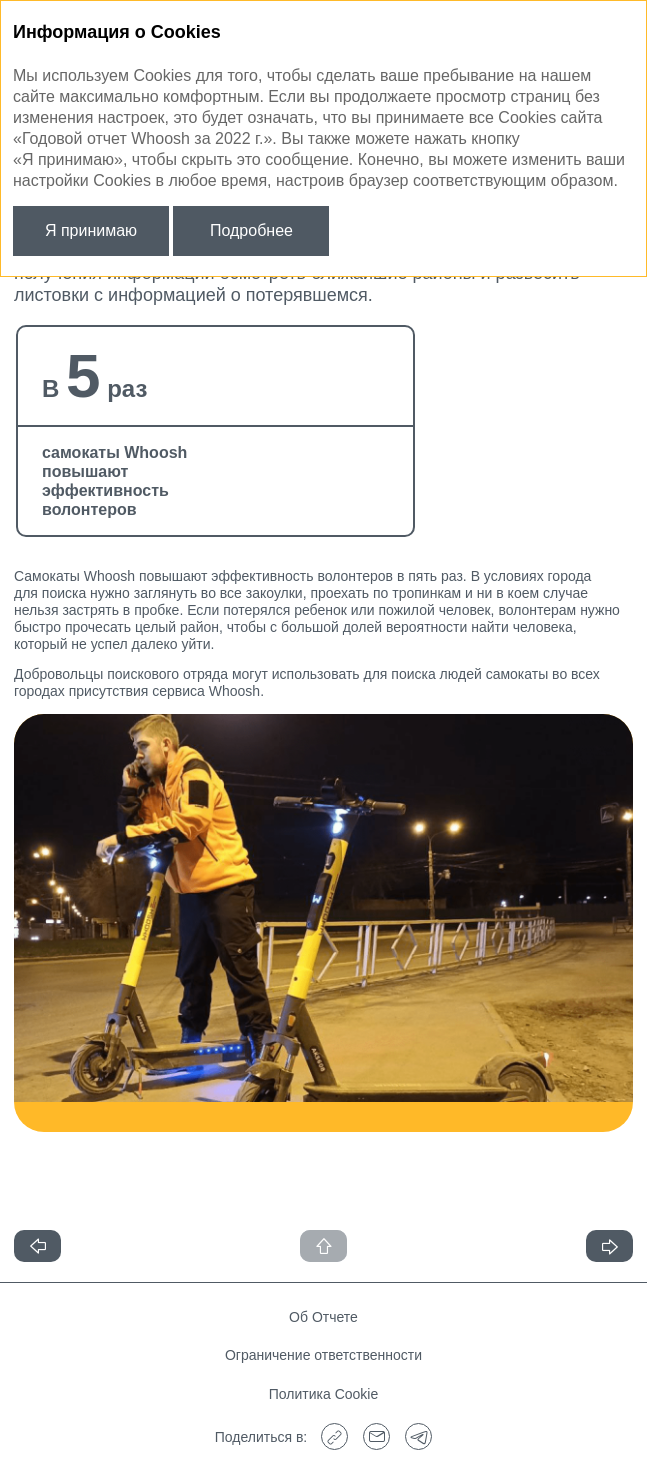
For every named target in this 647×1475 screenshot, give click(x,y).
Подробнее (251, 230)
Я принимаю (91, 230)
